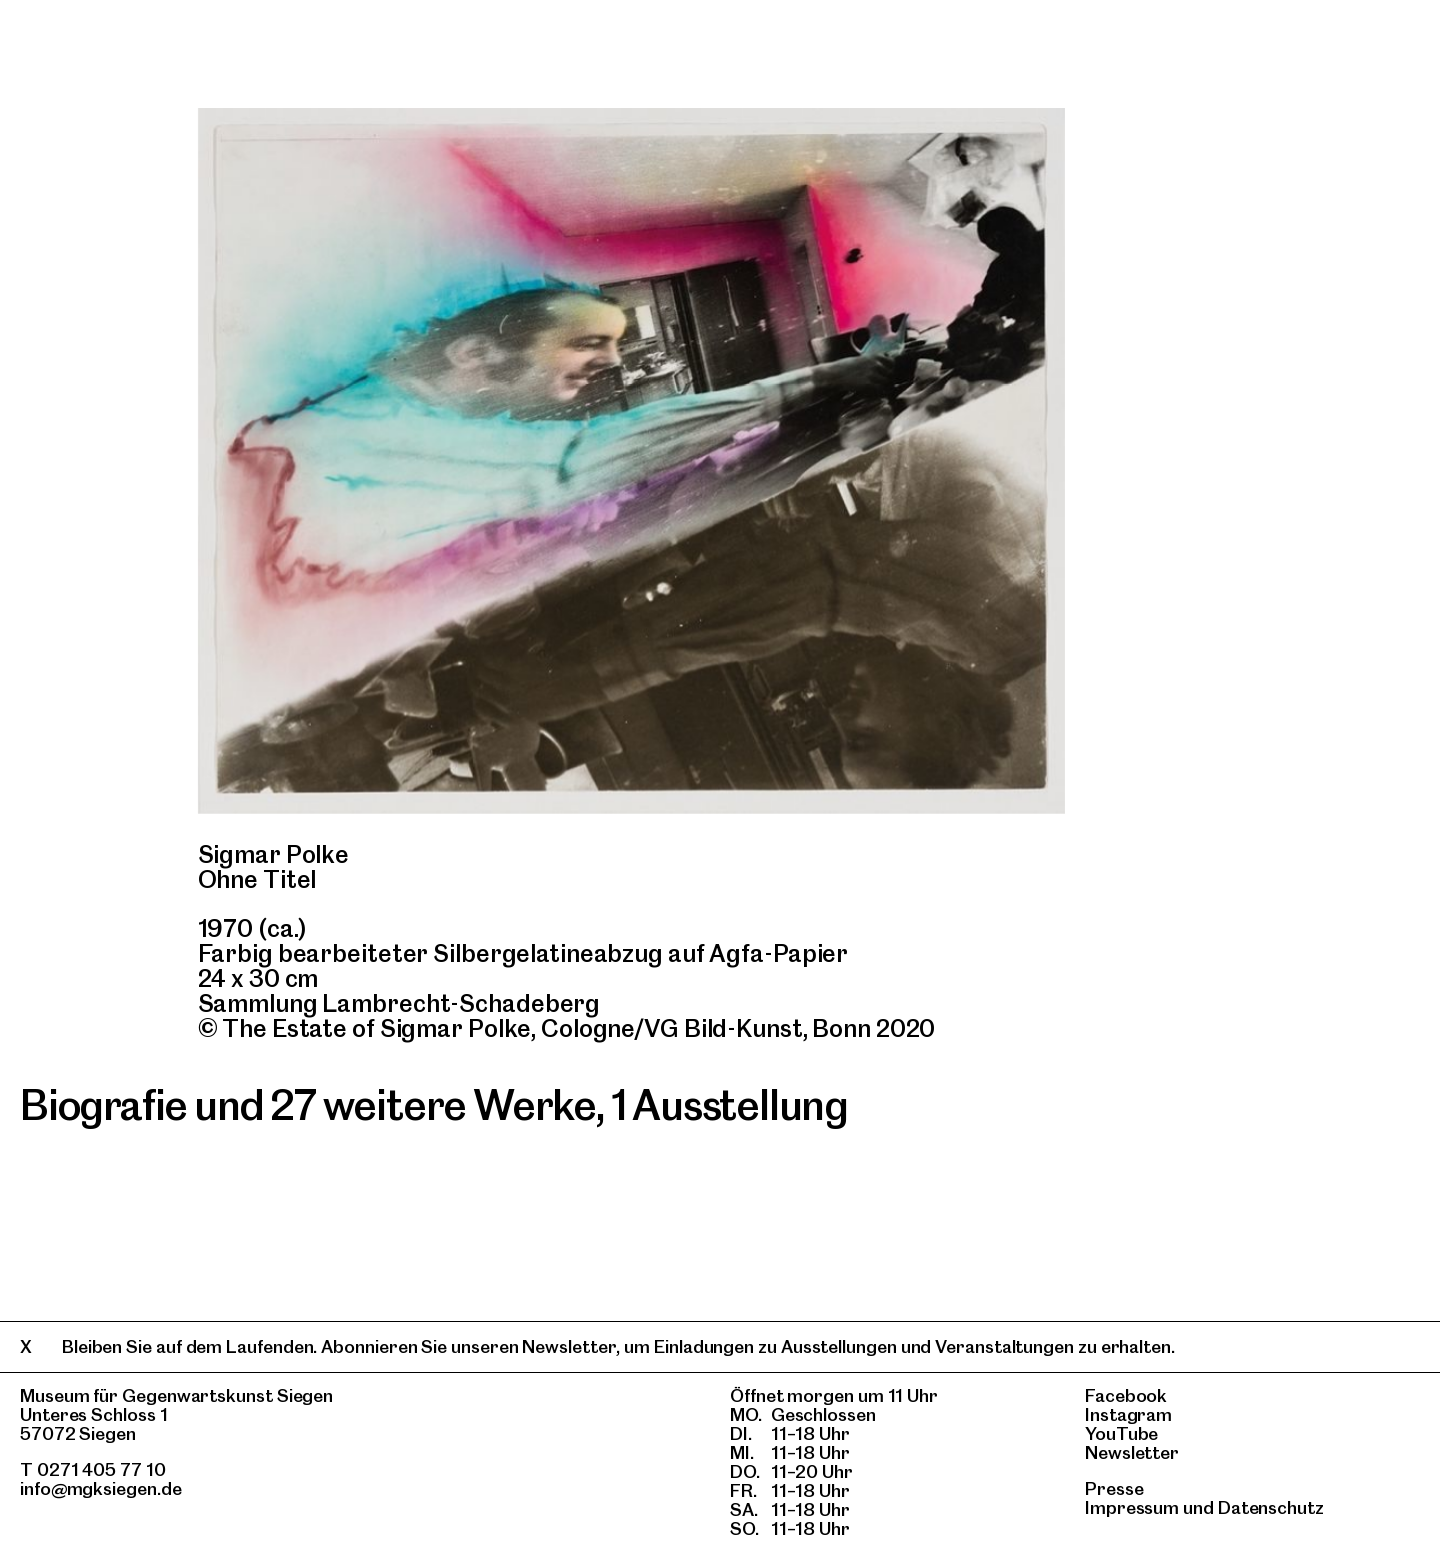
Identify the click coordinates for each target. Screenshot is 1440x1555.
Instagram (1128, 1414)
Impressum (1132, 1507)
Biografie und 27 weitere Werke (308, 1105)
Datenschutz (1271, 1507)
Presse (1114, 1488)
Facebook (1126, 1395)
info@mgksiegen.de (101, 1488)
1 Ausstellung (730, 1105)
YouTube (1121, 1433)
